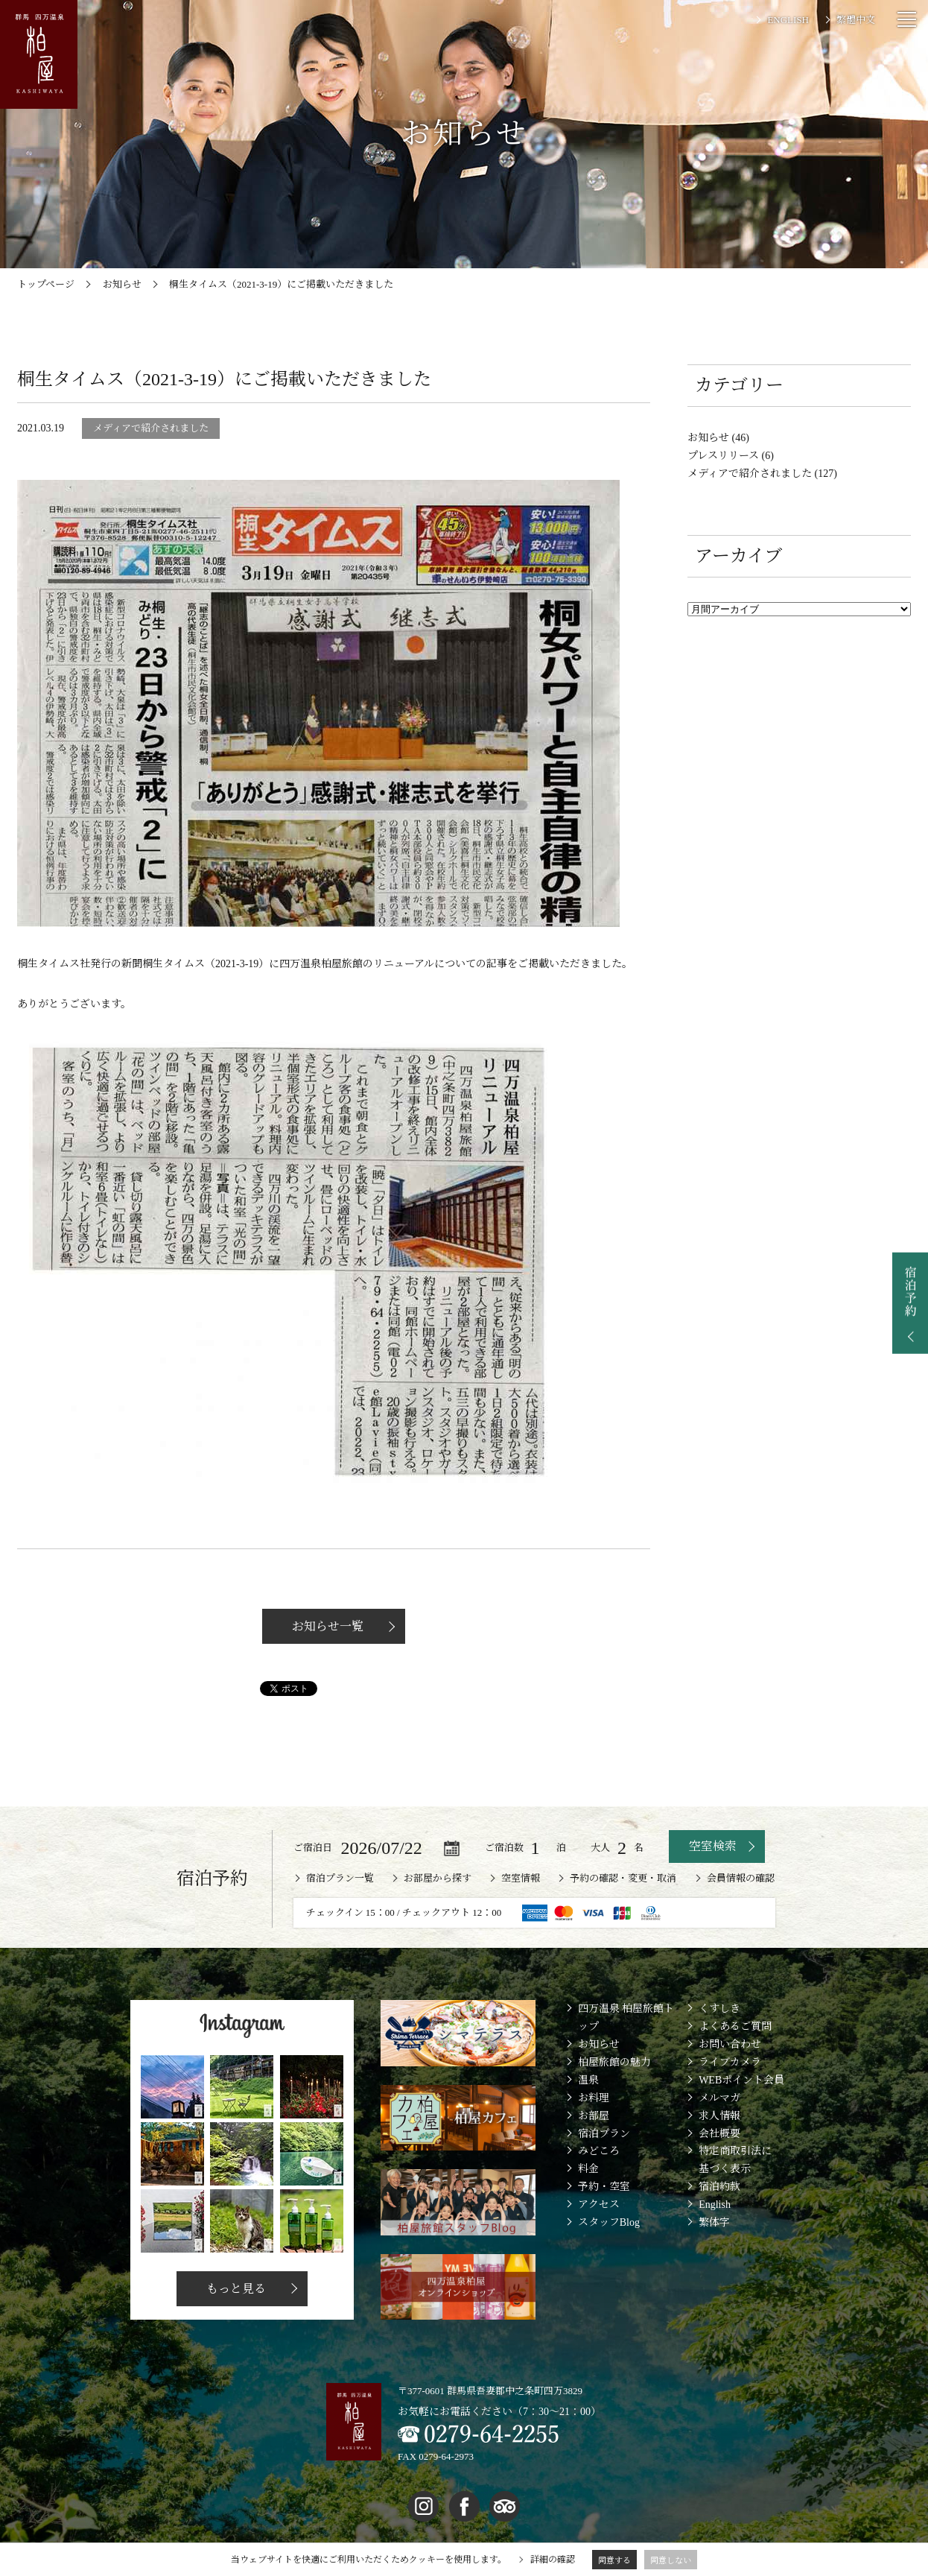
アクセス (599, 2204)
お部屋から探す (437, 1878)
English (715, 2204)
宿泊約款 (719, 2186)
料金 (588, 2168)
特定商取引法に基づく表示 (735, 2159)
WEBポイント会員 (741, 2080)
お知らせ (599, 2044)
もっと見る (234, 2288)
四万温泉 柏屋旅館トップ (626, 2017)
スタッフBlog (609, 2222)
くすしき (719, 2008)
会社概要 (719, 2133)
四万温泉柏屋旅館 (321, 963)
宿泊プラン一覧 (340, 1878)
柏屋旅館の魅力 (614, 2062)
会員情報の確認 (741, 1878)
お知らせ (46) (718, 437)
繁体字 (714, 2222)
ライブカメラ (730, 2062)
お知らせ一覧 (326, 1626)
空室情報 (520, 1878)
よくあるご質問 (735, 2026)
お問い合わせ (730, 2044)
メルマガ (719, 2098)
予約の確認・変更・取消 (623, 1878)
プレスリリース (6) (730, 455)
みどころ (599, 2150)
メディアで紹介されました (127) (762, 473)
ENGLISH (788, 19)
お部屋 (593, 2115)
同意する (614, 2560)
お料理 (593, 2098)
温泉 (588, 2080)
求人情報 (719, 2115)
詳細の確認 (552, 2559)
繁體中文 (855, 19)
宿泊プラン (604, 2133)
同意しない (670, 2560)
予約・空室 (604, 2186)
